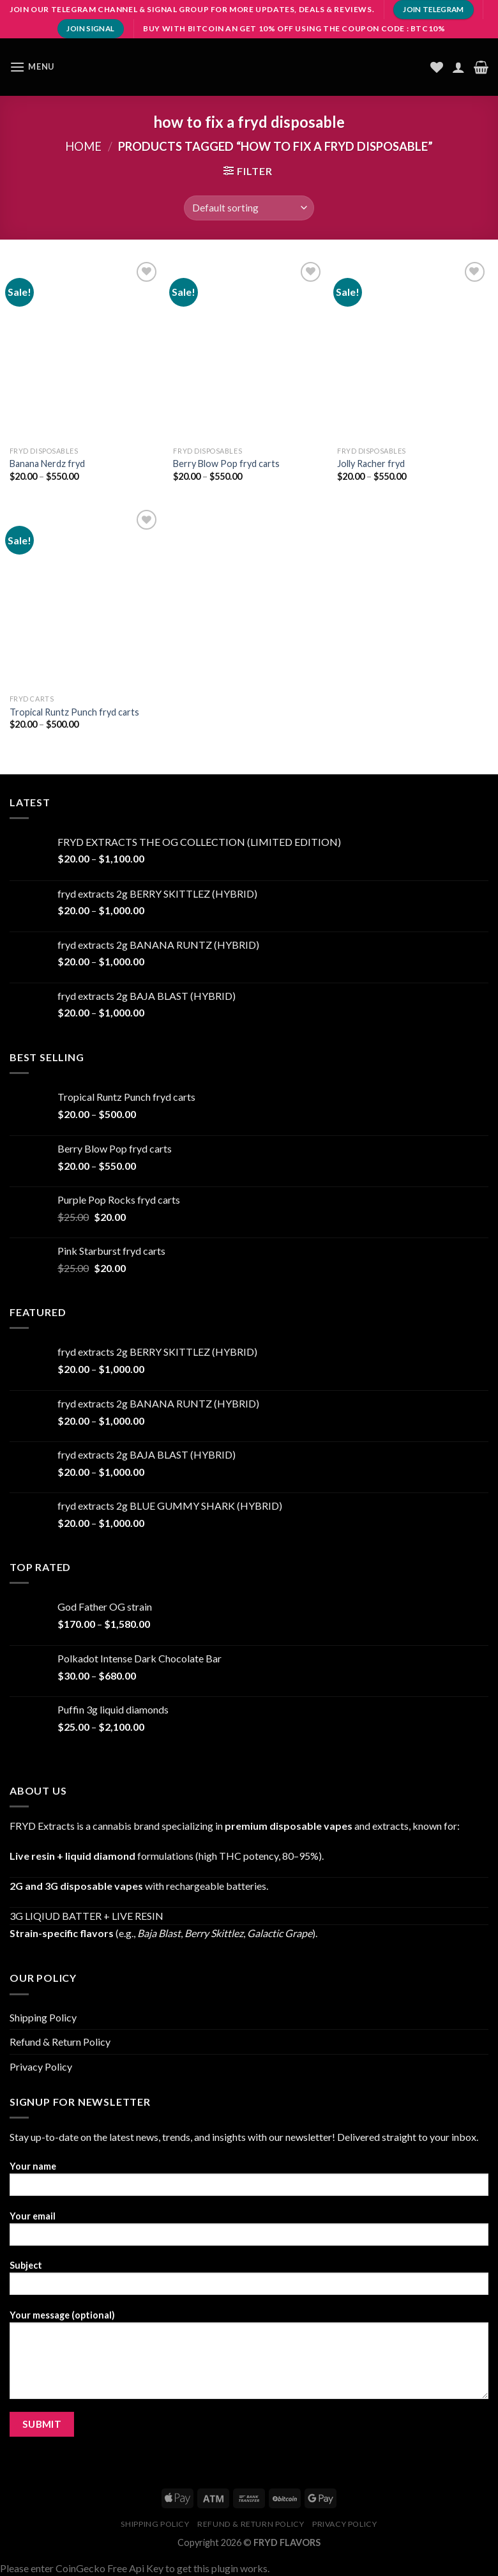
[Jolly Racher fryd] (412, 349)
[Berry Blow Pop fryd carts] (248, 349)
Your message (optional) (249, 2359)
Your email (249, 2233)
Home (83, 146)
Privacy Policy (41, 2066)
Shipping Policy (43, 2017)
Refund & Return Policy (60, 2041)
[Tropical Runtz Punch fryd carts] (85, 597)
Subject (249, 2282)
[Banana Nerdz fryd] (85, 349)
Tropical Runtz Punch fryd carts (74, 712)
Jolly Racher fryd (371, 463)
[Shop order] (248, 207)
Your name (249, 2183)
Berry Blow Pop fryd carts (226, 463)
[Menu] (32, 66)
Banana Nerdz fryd (47, 463)
